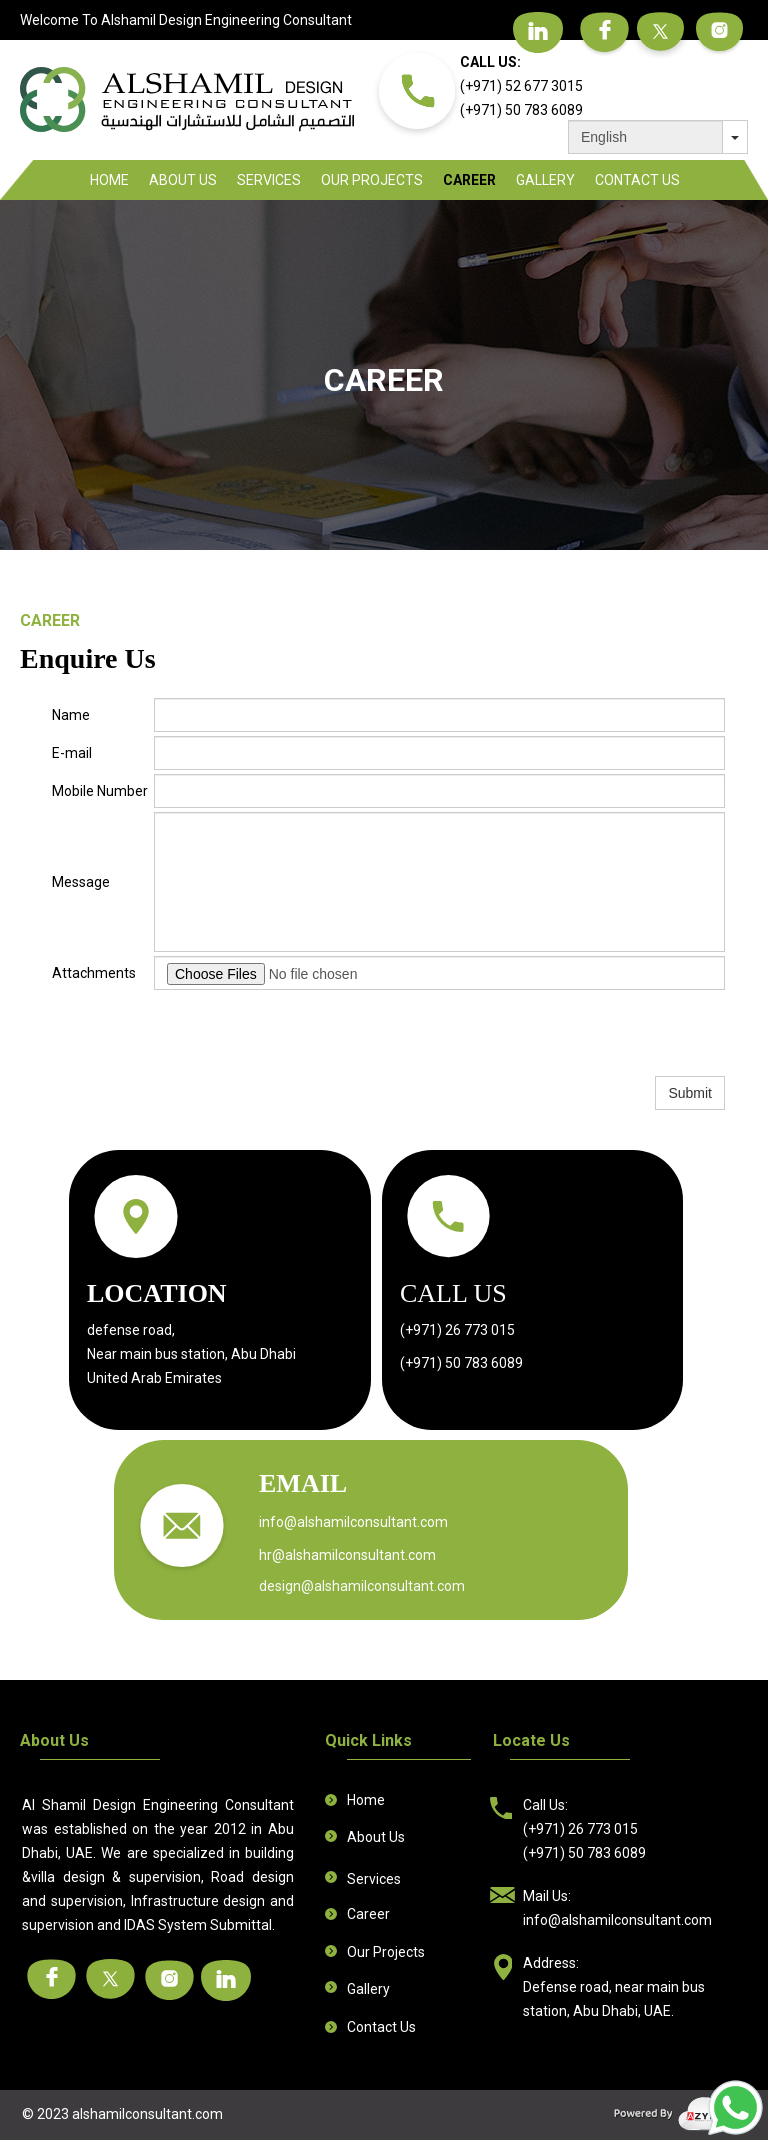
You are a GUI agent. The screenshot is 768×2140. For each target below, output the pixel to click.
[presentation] (306, 1033)
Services (269, 180)
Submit (690, 1093)
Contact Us (637, 180)
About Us (183, 180)
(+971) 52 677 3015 (521, 86)
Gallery (545, 180)
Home (109, 180)
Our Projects (372, 180)
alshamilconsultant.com (147, 2114)
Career (469, 180)
